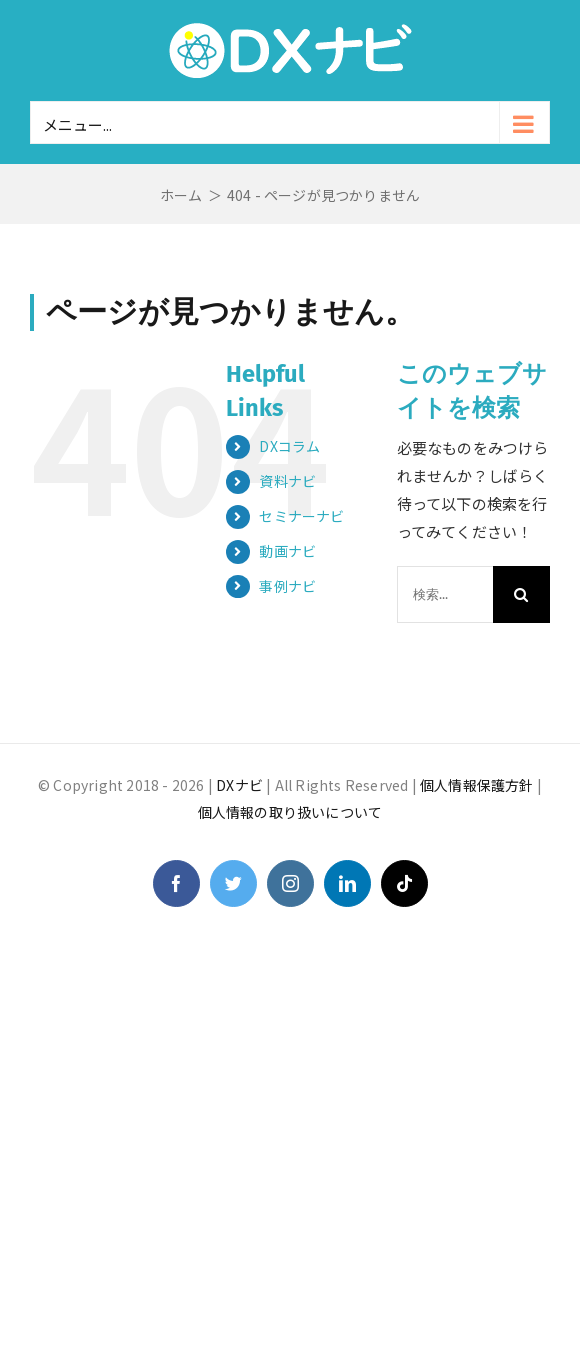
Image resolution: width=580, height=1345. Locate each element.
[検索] (521, 594)
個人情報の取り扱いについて (290, 812)
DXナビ (239, 785)
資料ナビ (287, 481)
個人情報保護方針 (477, 785)
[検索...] (445, 594)
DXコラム (289, 446)
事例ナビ (287, 586)
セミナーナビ (301, 516)
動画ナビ (287, 551)
